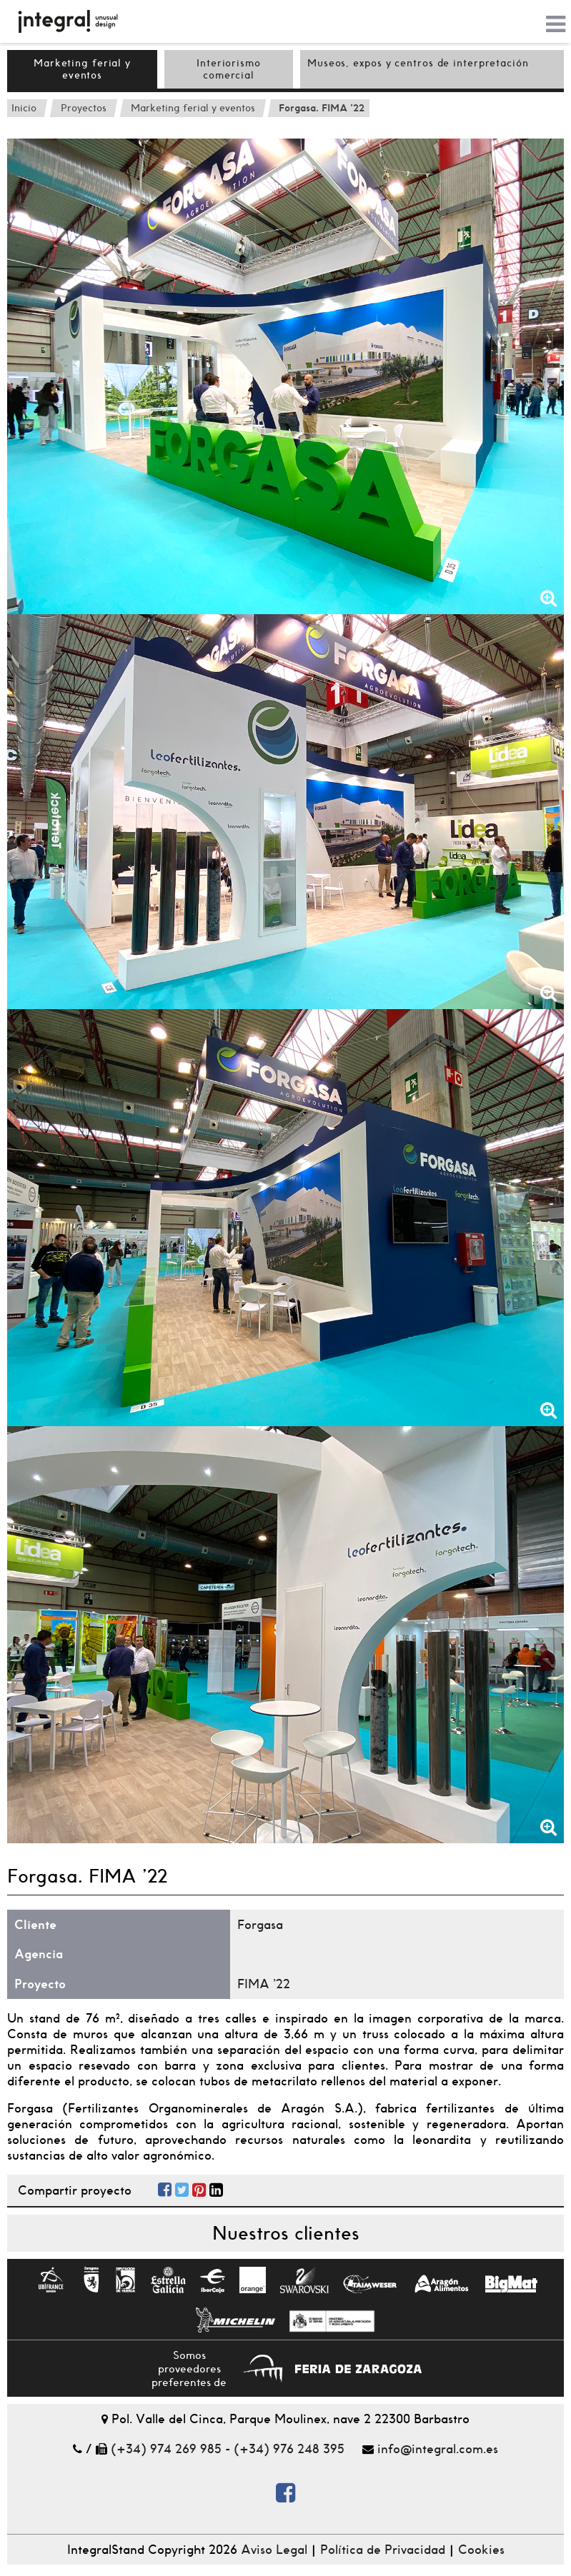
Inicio (23, 108)
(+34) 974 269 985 (166, 2449)
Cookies (481, 2549)
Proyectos (83, 108)
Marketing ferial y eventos (82, 69)
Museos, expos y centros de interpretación (418, 63)
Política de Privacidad (382, 2549)
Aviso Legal (274, 2549)
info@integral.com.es (437, 2449)
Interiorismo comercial (229, 69)
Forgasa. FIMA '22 (321, 108)
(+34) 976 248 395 (289, 2449)
